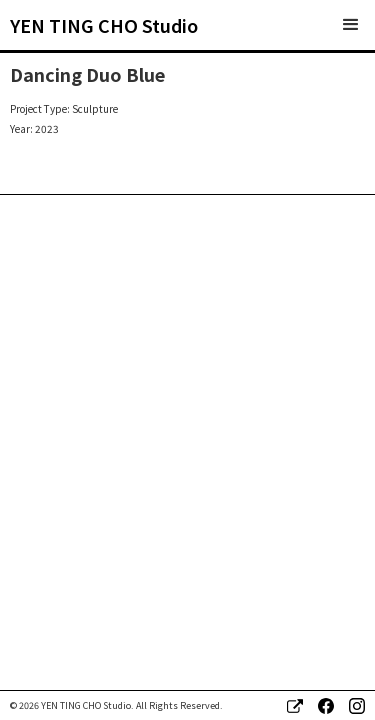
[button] (351, 25)
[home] (104, 25)
